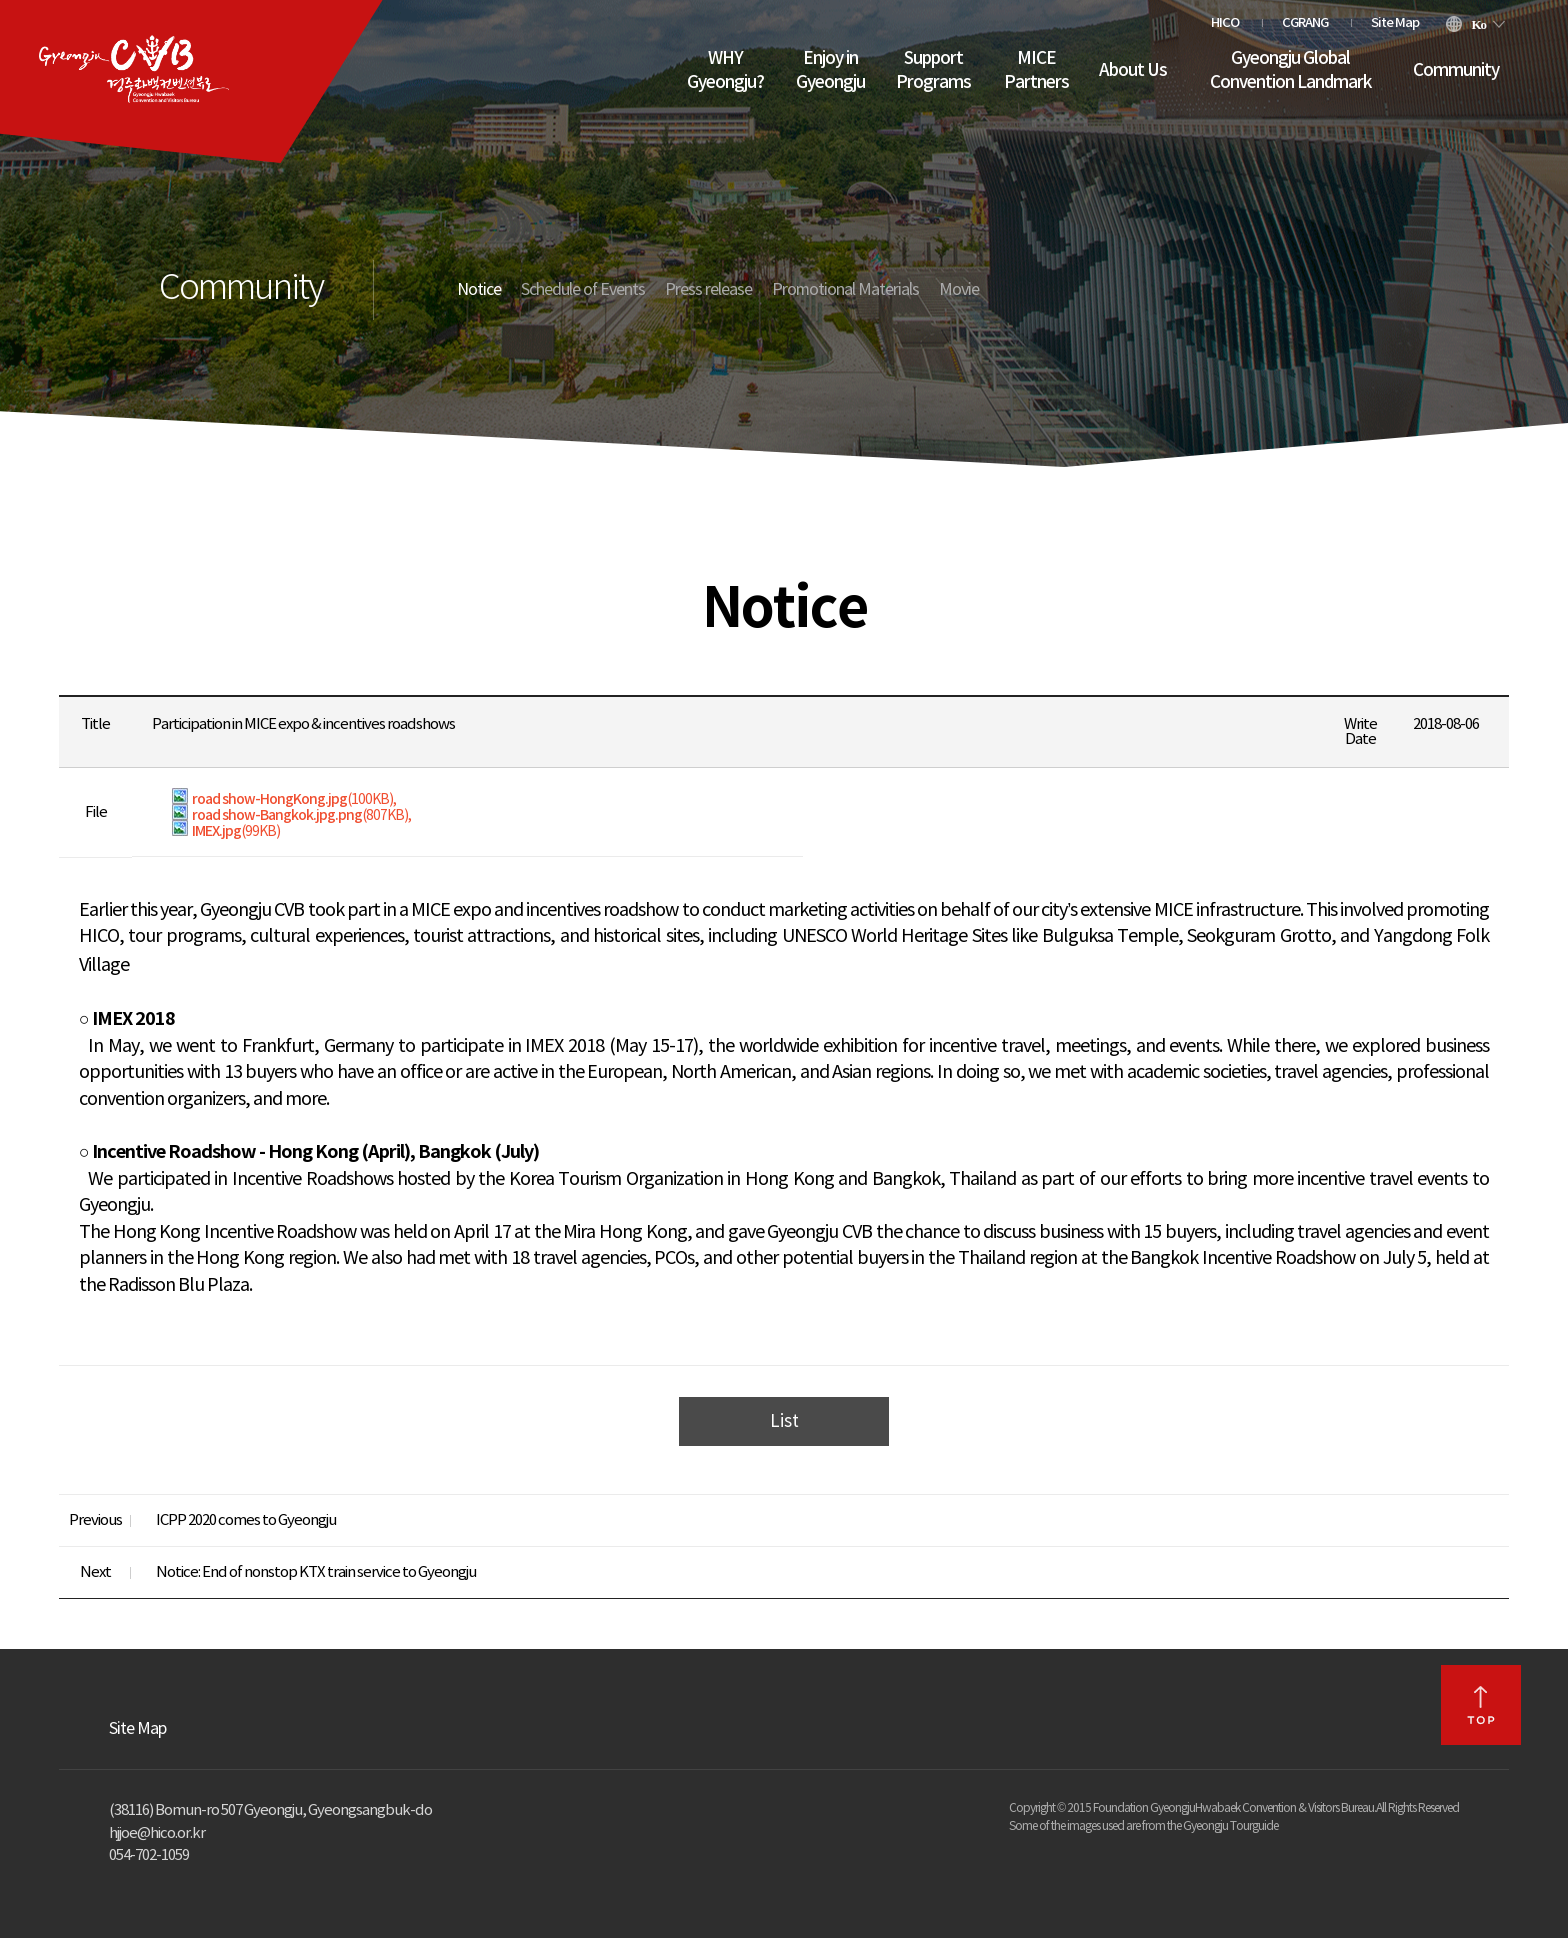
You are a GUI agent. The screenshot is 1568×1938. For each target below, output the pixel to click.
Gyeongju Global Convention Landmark (1290, 71)
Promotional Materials (845, 290)
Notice (479, 290)
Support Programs (933, 71)
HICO (1225, 23)
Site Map (1395, 23)
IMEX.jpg (226, 831)
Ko (1478, 24)
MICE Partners (1036, 71)
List (784, 1422)
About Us (1133, 71)
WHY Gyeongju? (725, 71)
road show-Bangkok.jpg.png (290, 815)
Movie (959, 290)
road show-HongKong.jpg (282, 799)
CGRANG (1305, 23)
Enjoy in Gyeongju (830, 71)
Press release (708, 290)
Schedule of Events (583, 290)
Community (1456, 71)
